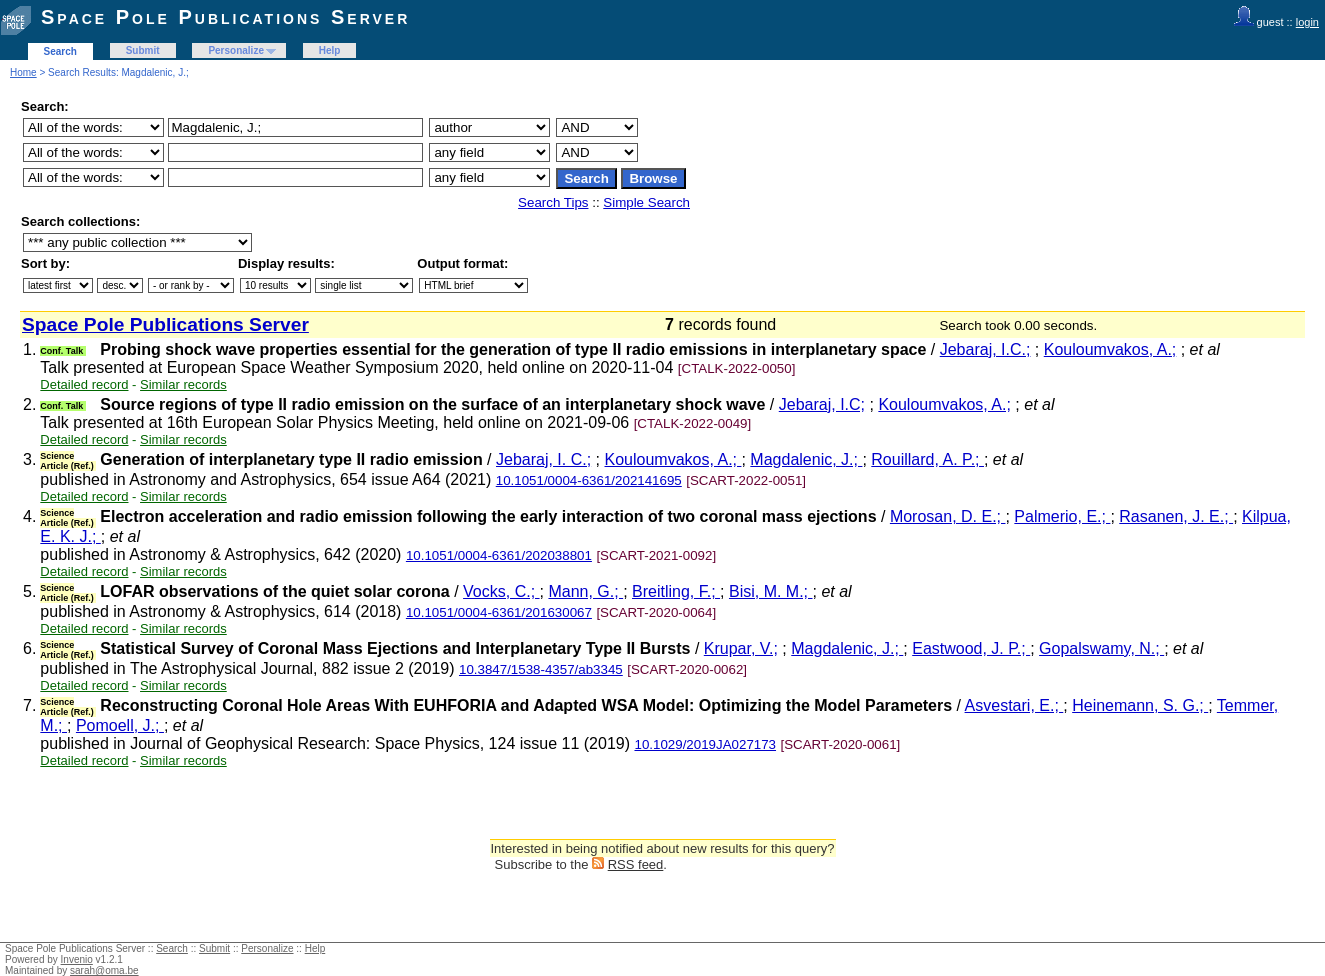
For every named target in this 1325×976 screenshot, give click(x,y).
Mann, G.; (585, 591)
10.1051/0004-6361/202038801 (499, 555)
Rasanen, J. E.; (1176, 516)
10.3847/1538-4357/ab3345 (541, 669)
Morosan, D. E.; (948, 516)
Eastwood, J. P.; (971, 648)
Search (60, 51)
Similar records (183, 384)
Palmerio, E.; (1062, 516)
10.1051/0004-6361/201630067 (499, 612)
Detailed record (84, 384)
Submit (143, 50)
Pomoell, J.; (120, 725)
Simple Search (646, 202)
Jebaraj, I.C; (822, 404)
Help (330, 50)
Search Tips (553, 202)
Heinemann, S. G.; (1140, 705)
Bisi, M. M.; (771, 591)
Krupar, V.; (741, 648)
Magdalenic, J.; (806, 459)
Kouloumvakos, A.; (1110, 349)
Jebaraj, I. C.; (543, 459)
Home (23, 72)
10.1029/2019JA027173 (705, 744)
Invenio (77, 959)
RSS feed (636, 864)
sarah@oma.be (104, 970)
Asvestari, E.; (1014, 705)
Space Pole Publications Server (225, 17)
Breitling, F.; (676, 591)
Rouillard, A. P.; (927, 459)
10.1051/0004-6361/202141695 (589, 480)
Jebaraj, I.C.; (985, 349)
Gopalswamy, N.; (1101, 648)
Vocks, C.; (501, 591)
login (1307, 22)
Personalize (236, 50)
